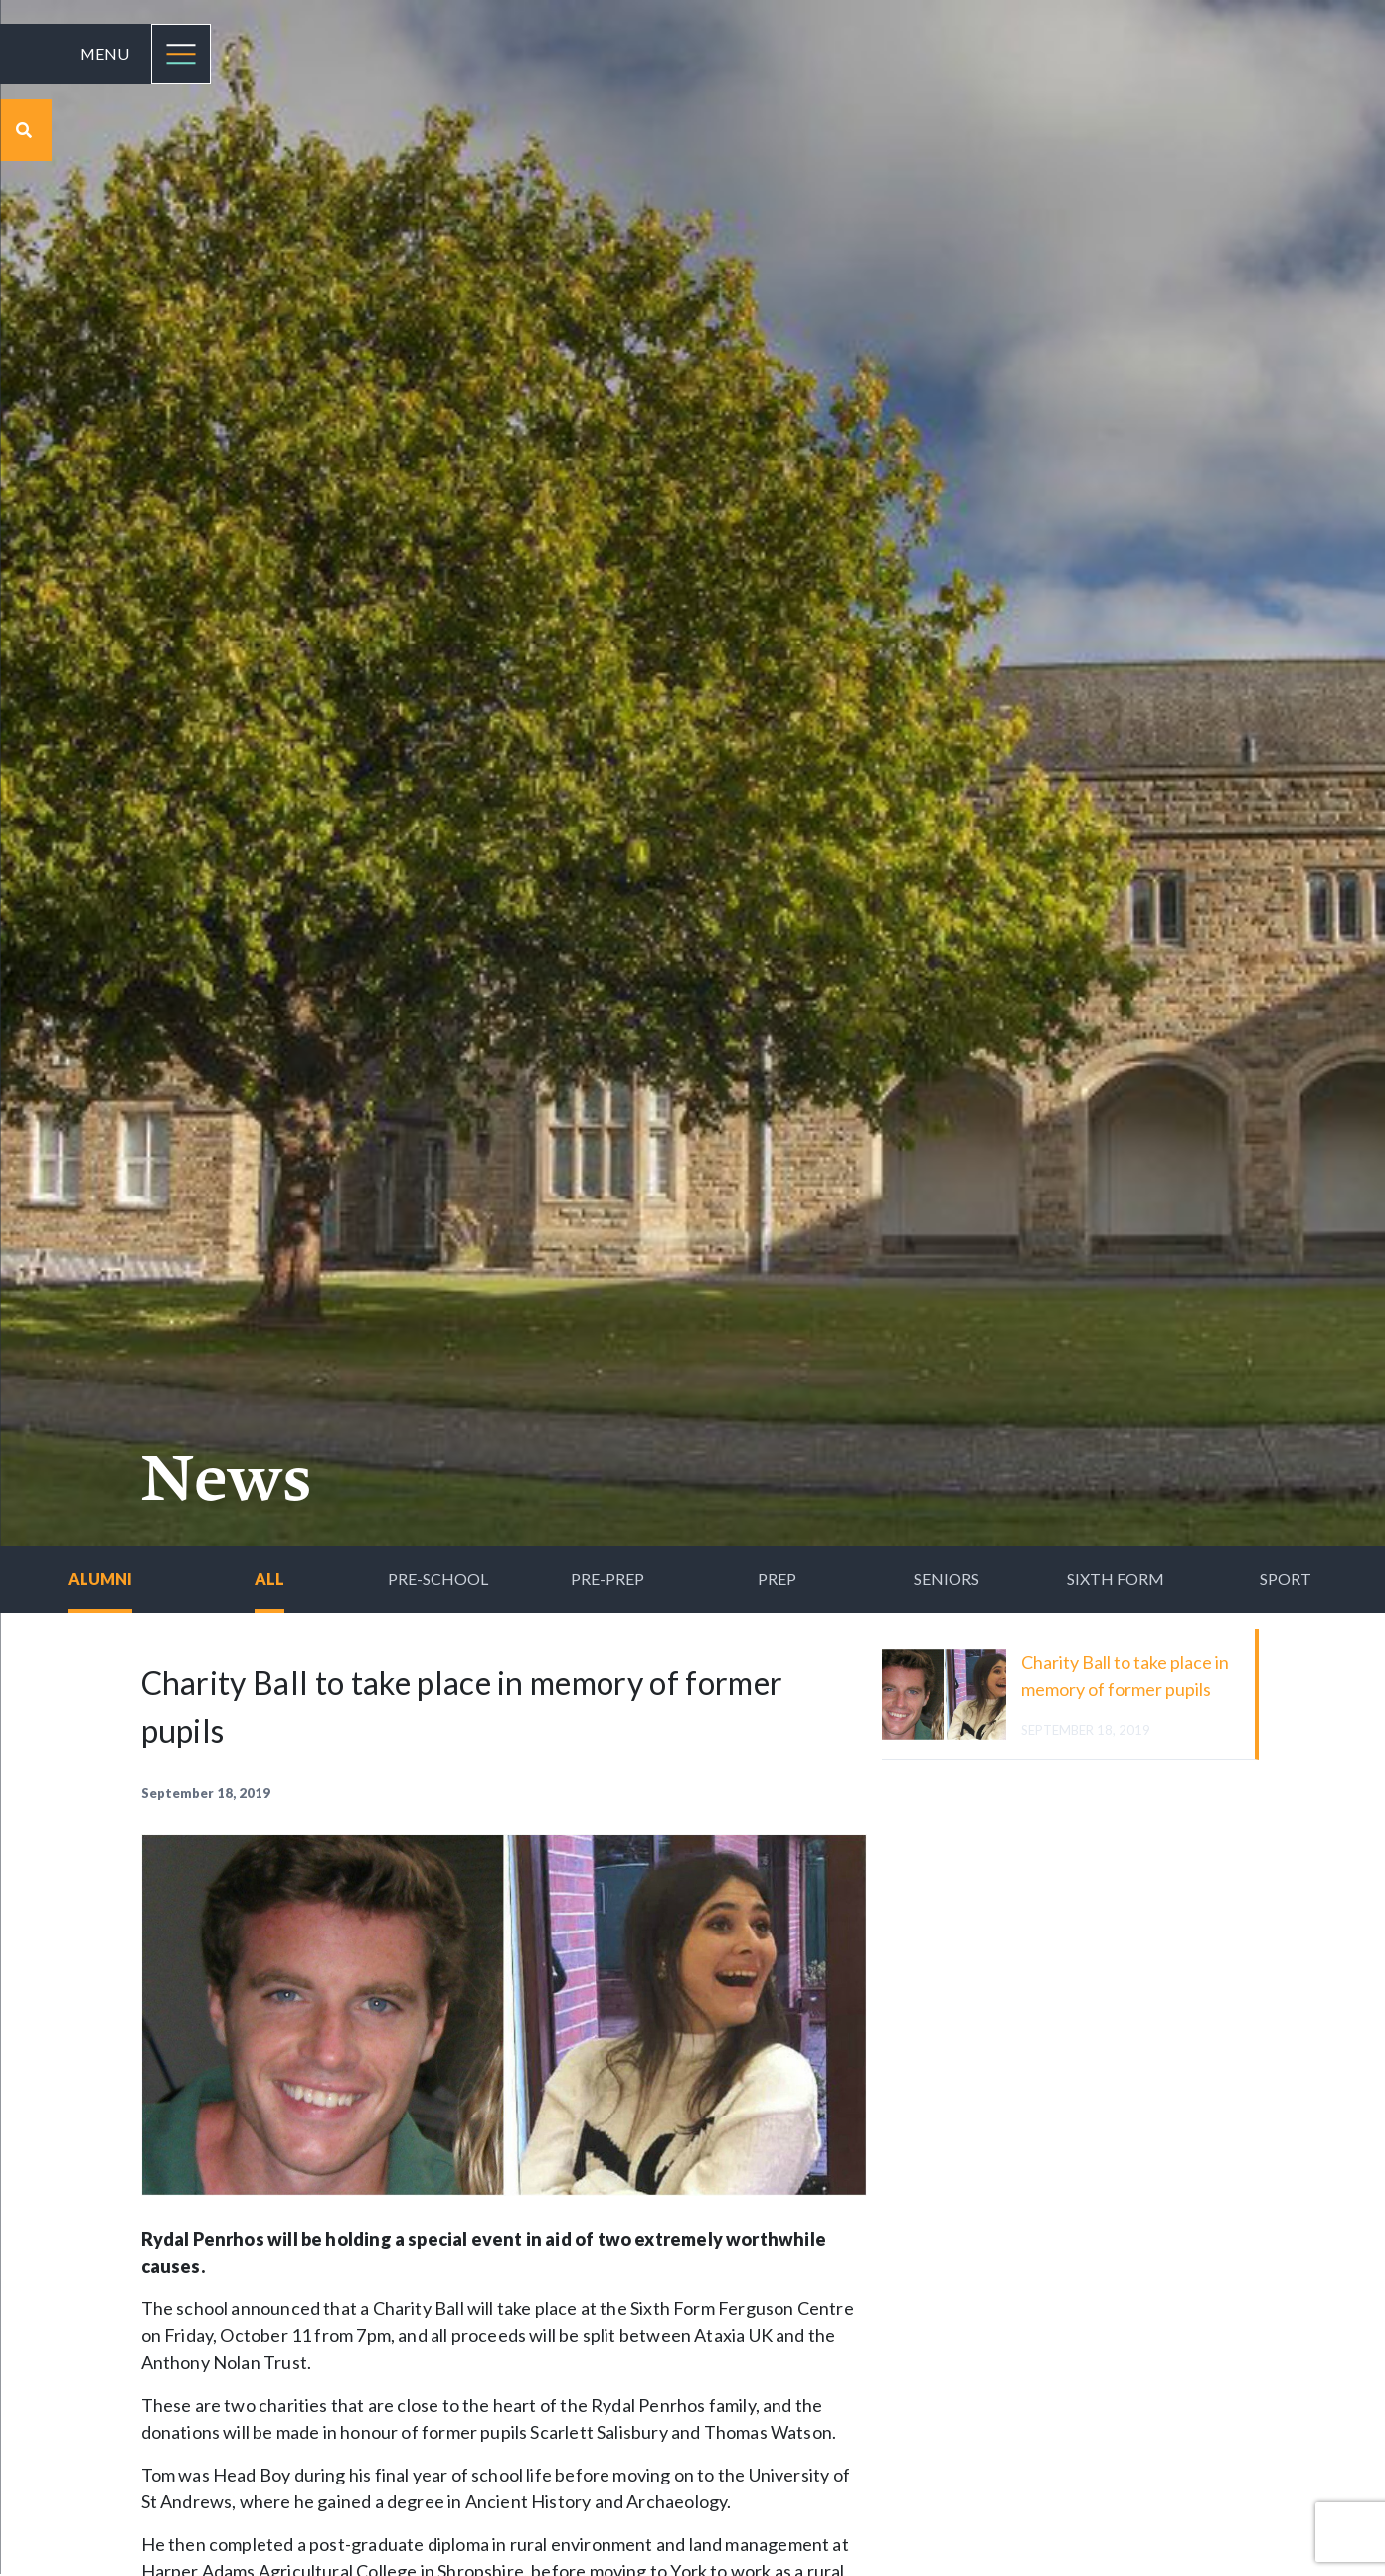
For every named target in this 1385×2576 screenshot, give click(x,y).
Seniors (946, 1578)
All (269, 1578)
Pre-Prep (607, 1578)
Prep (777, 1578)
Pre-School (438, 1578)
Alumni (100, 1578)
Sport (1285, 1578)
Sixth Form (1115, 1578)
